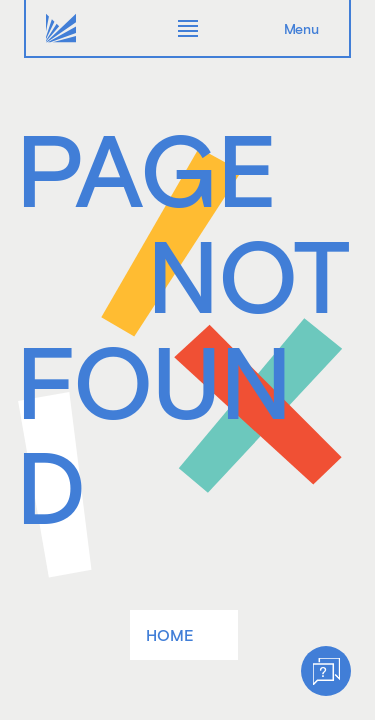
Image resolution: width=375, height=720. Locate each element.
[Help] (326, 671)
